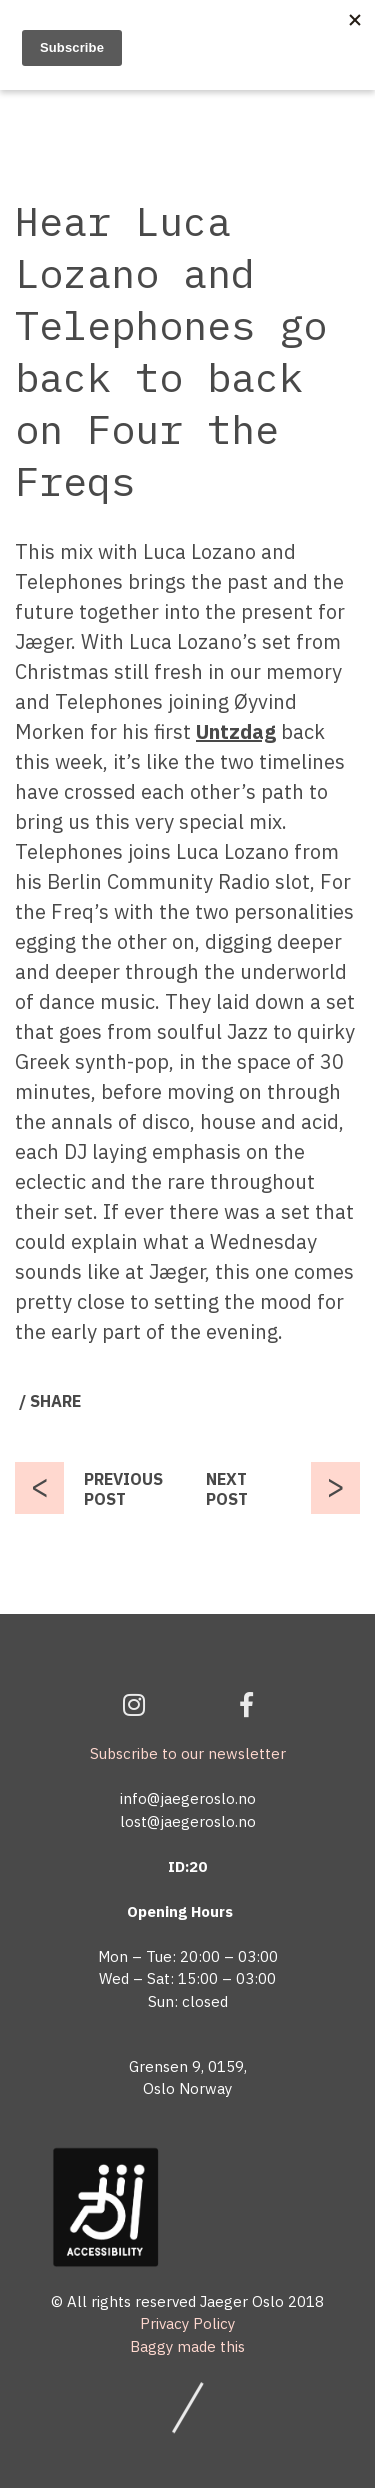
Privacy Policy (187, 2323)
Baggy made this (187, 2346)
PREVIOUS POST (123, 1489)
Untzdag (236, 731)
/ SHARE (50, 1401)
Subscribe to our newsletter (188, 1753)
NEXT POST (227, 1489)
